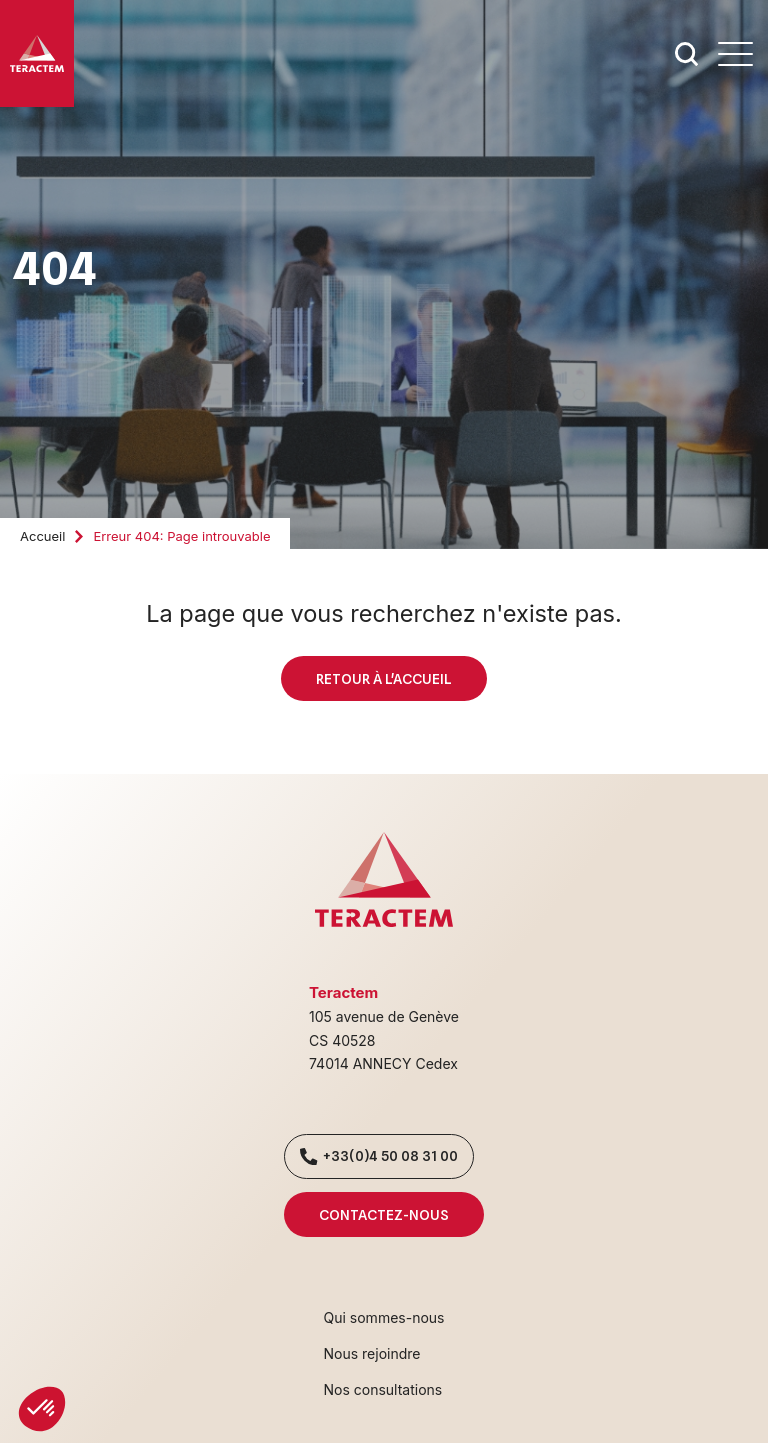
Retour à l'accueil (383, 678)
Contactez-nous (383, 1214)
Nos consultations (383, 1389)
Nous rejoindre (372, 1353)
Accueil (42, 536)
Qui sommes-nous (384, 1317)
